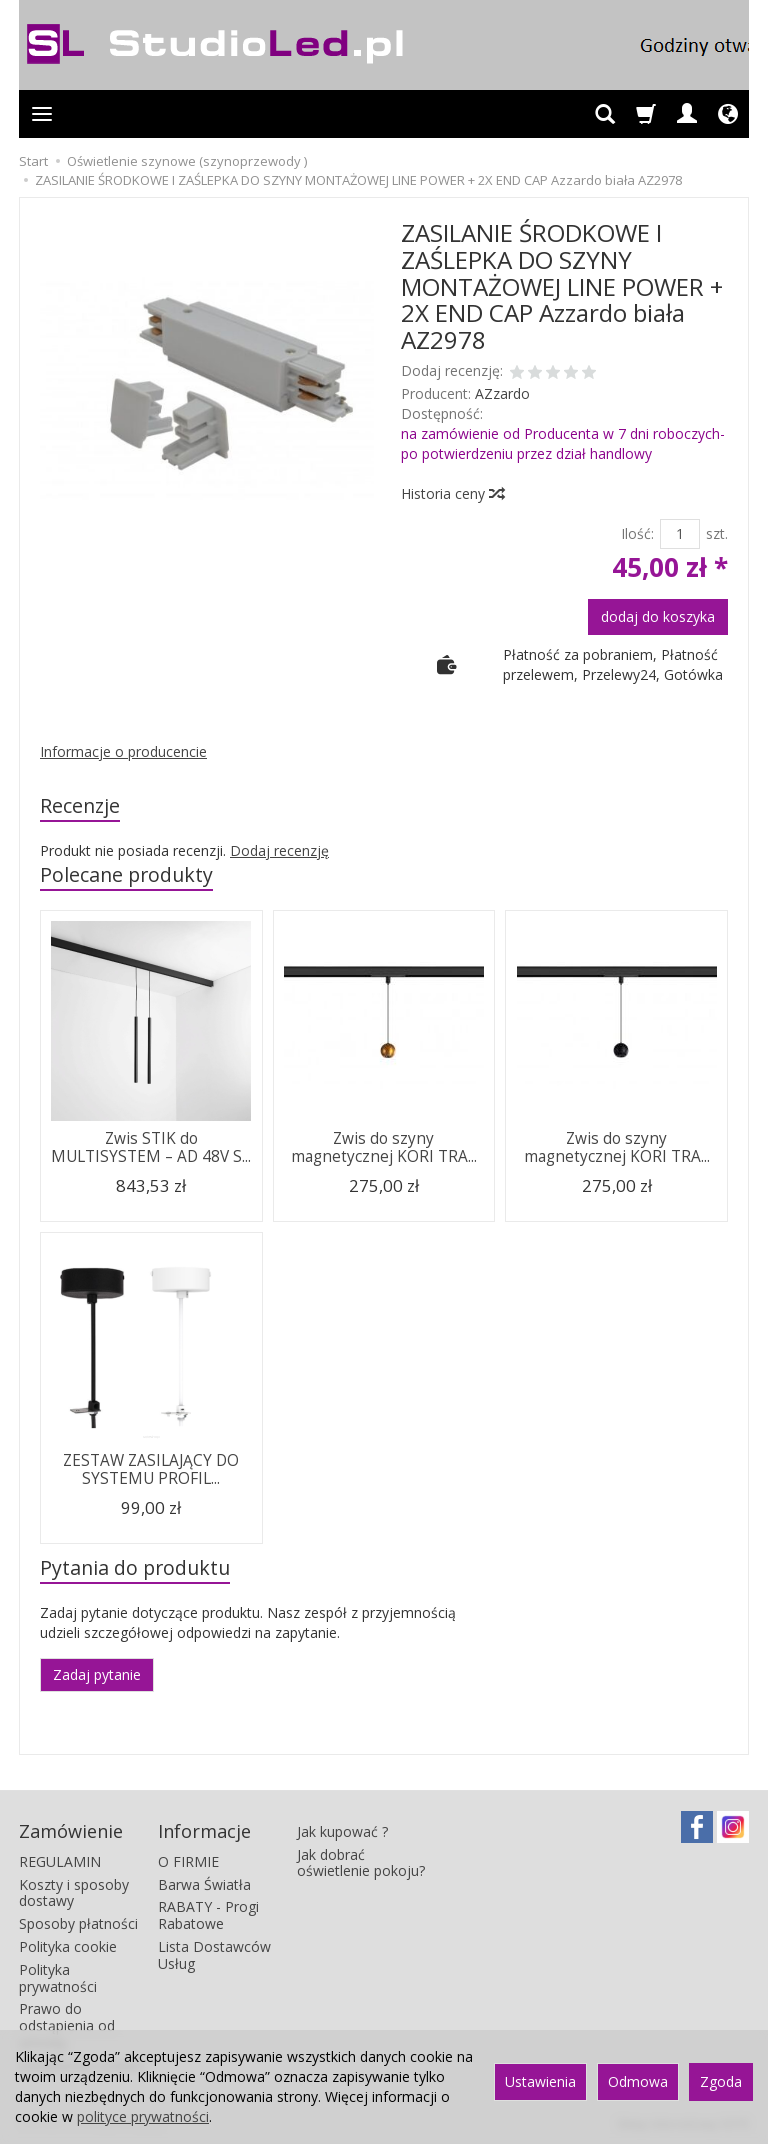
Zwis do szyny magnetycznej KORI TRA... (384, 1147)
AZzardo (502, 393)
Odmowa (638, 2081)
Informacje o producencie (123, 751)
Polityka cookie (68, 1946)
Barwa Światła (204, 1884)
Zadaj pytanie (97, 1674)
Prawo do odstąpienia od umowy (67, 2025)
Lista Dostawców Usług (214, 1955)
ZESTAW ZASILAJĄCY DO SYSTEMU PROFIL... (151, 1469)
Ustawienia (540, 2081)
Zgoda (721, 2081)
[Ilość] (680, 534)
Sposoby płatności (78, 1923)
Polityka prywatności (58, 1978)
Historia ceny (452, 493)
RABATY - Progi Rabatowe (208, 1915)
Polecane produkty (126, 874)
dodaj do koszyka (658, 616)
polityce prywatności (143, 2116)
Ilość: (637, 533)
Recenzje (80, 805)
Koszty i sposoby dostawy (74, 1893)
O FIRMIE (188, 1861)
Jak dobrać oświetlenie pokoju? (361, 1863)
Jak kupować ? (342, 1831)
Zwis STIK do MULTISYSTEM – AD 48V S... (151, 1147)
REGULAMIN (60, 1861)
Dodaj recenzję (279, 850)
